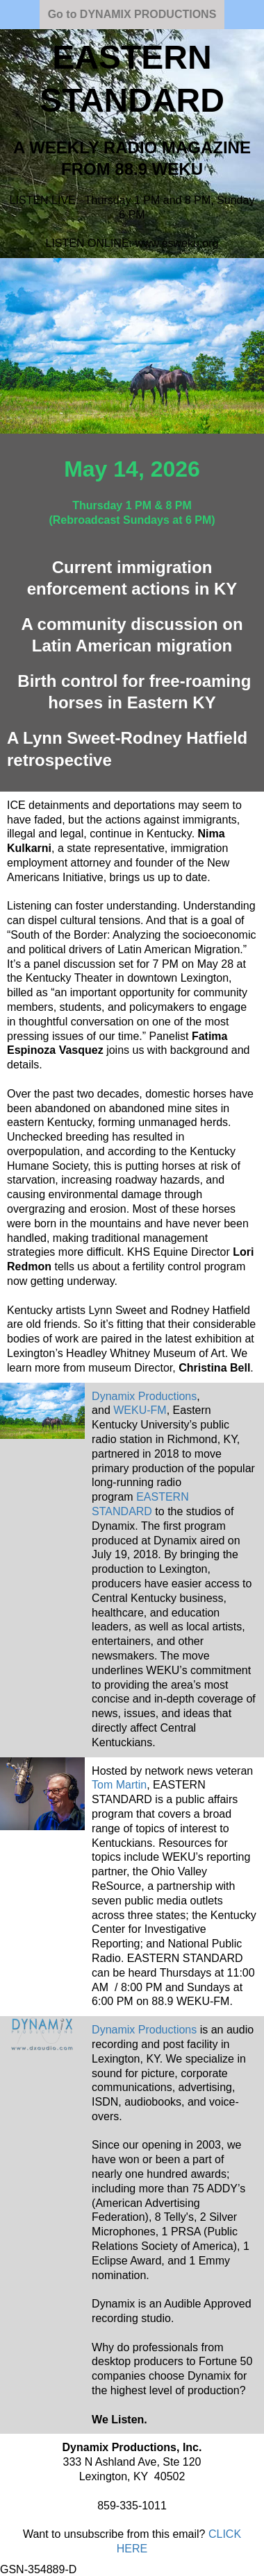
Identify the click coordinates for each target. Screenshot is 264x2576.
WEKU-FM (139, 1410)
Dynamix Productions (144, 2030)
